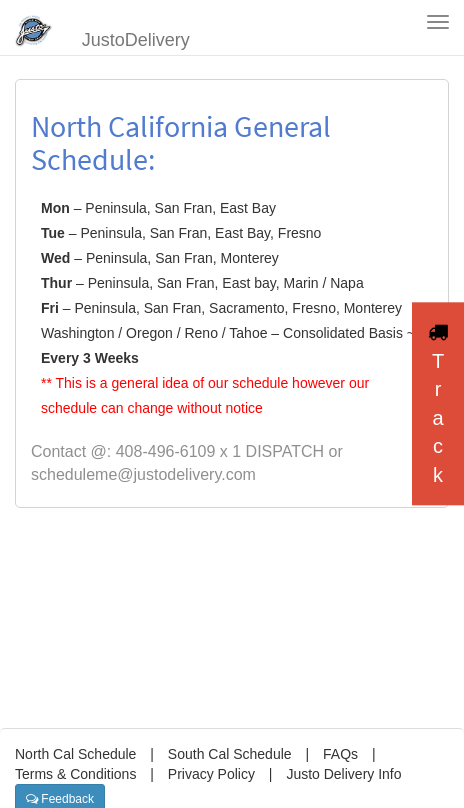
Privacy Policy (211, 774)
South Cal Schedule (230, 754)
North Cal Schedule (75, 754)
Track (438, 404)
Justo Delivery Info (343, 774)
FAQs (340, 754)
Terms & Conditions (75, 774)
